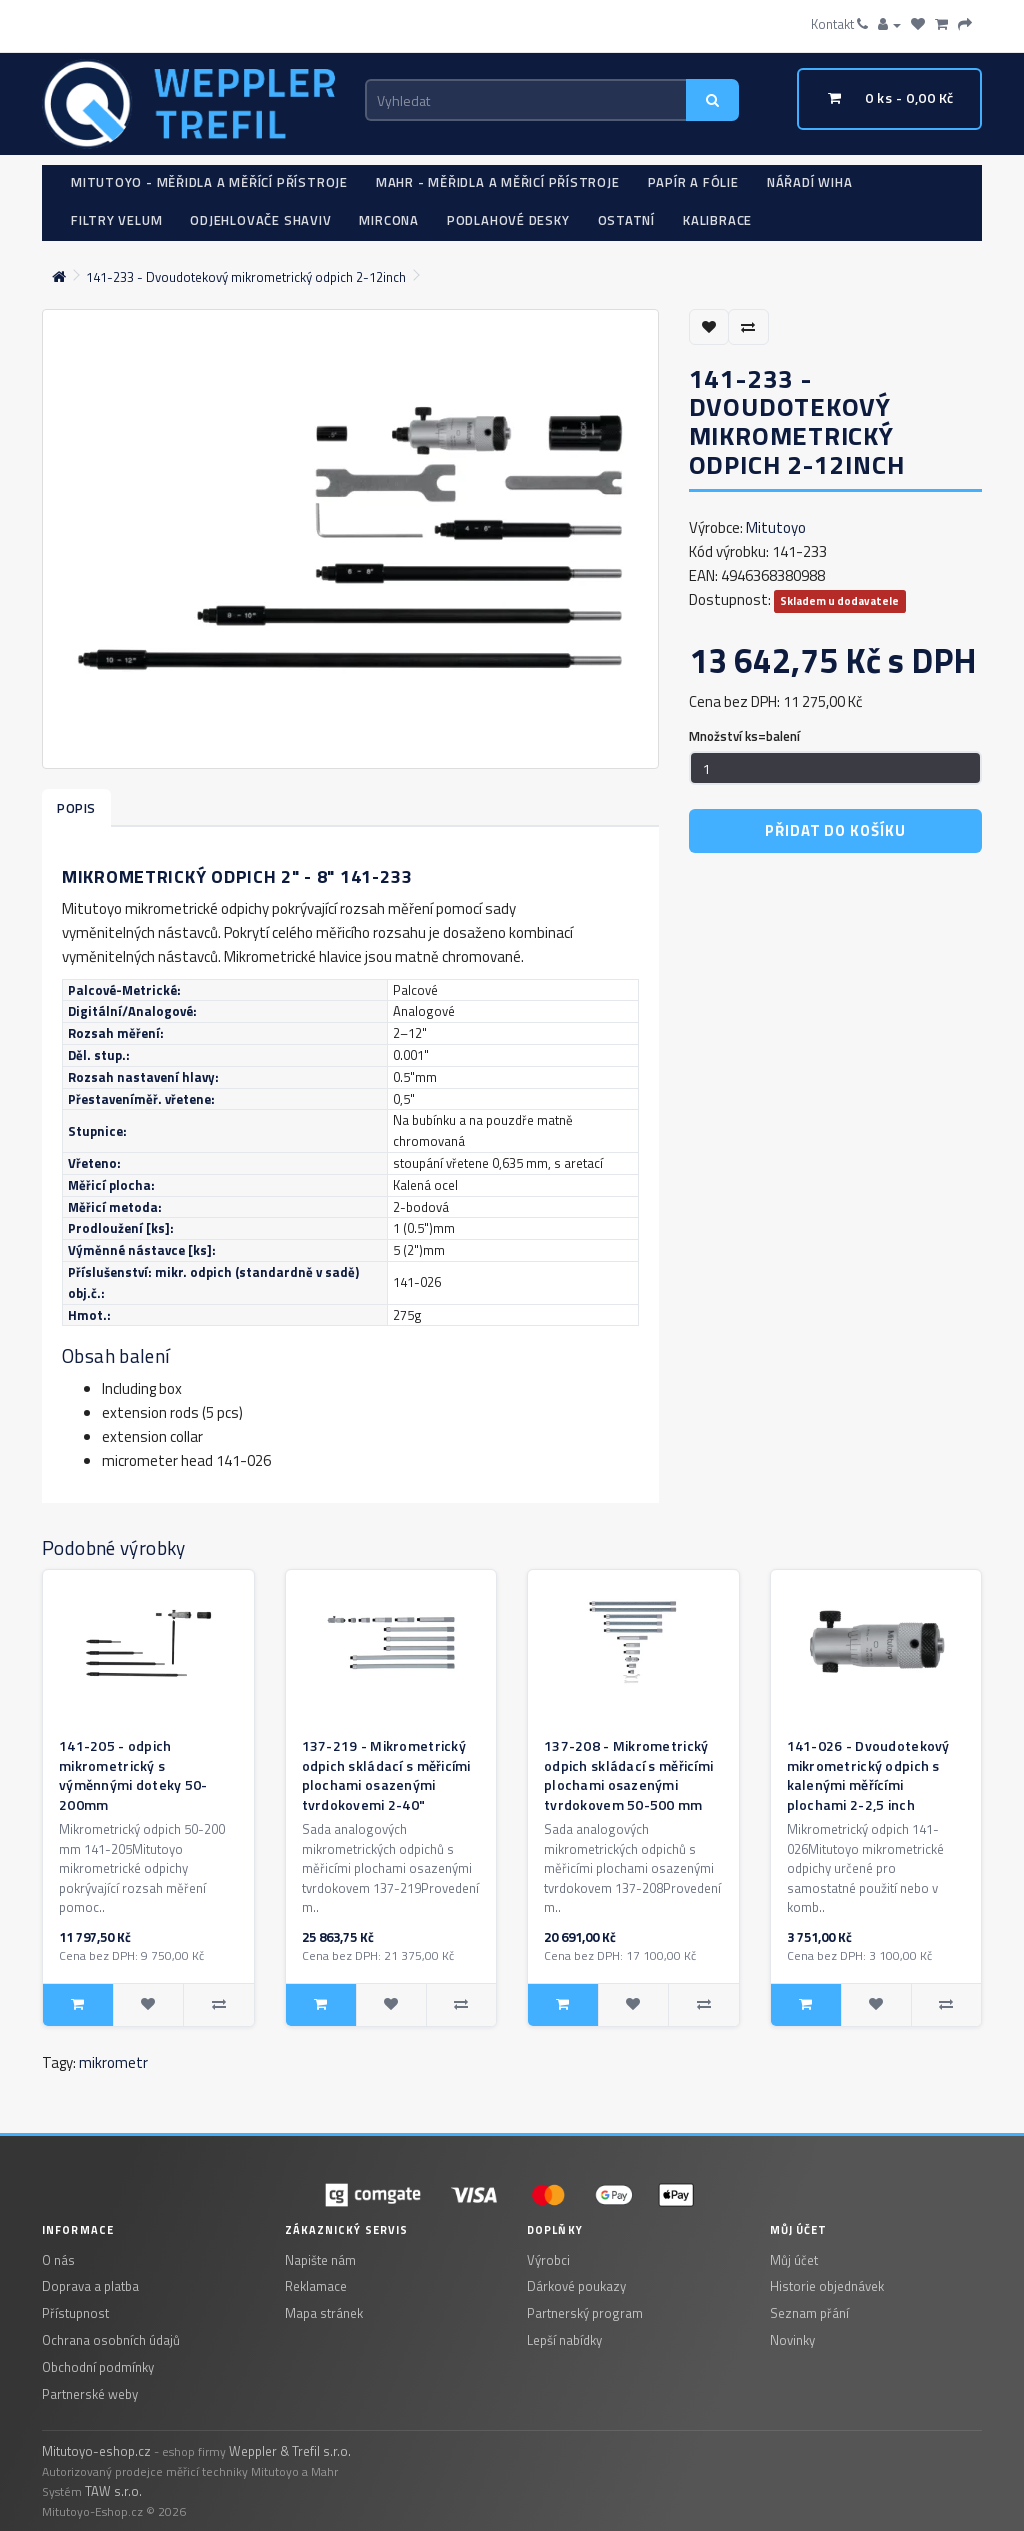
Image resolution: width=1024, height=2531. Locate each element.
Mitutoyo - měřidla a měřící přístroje (209, 182)
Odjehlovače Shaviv (260, 220)
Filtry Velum (116, 220)
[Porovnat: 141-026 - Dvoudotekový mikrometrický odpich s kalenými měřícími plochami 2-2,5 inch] (946, 2005)
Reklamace (316, 2286)
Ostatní (626, 220)
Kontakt (839, 24)
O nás (58, 2260)
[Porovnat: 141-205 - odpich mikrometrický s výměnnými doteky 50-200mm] (218, 2005)
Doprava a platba (90, 2286)
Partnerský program (585, 2313)
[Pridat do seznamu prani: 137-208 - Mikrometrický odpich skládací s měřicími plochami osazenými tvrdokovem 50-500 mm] (633, 2005)
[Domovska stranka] (59, 277)
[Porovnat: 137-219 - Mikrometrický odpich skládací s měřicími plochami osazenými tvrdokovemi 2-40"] (461, 2005)
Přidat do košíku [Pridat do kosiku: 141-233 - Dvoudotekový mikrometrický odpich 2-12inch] (835, 830)
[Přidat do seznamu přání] (709, 327)
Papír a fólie (693, 182)
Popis (76, 808)
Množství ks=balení (744, 736)
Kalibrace (717, 220)
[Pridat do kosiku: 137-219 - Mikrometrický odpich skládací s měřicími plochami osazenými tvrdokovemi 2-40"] (321, 2005)
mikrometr (113, 2062)
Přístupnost (75, 2313)
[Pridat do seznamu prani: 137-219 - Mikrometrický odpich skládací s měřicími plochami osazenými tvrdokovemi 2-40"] (391, 2005)
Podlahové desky (508, 220)
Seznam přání (809, 2313)
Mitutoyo (776, 527)
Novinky (792, 2340)
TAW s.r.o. (113, 2491)
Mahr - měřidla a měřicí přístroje (498, 182)
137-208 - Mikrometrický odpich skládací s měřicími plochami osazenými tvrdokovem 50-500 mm (628, 1775)
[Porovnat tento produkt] (748, 327)
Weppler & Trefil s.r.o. (290, 2451)
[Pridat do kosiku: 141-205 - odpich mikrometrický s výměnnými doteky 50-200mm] (78, 2005)
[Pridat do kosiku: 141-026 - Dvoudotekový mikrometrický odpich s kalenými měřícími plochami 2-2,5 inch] (806, 2005)
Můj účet (794, 2260)
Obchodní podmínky (98, 2367)
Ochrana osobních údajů (111, 2340)
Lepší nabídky (564, 2340)
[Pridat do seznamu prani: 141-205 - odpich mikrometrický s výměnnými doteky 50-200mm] (148, 2005)
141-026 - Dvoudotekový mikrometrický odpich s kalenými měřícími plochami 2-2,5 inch (868, 1775)
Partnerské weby (90, 2394)
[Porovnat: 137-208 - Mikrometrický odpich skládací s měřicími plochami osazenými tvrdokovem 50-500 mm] (703, 2005)
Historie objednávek (827, 2286)
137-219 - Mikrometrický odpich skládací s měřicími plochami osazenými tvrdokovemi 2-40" (386, 1775)
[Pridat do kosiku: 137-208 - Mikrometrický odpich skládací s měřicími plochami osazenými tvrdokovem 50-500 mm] (563, 2005)
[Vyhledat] (713, 100)
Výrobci (548, 2260)
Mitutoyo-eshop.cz (96, 2451)
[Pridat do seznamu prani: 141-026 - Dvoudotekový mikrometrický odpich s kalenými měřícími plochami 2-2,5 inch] (876, 2005)
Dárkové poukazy (576, 2286)
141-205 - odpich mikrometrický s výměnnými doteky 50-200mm (133, 1775)
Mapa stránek (324, 2313)
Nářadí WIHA (810, 182)
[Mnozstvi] (835, 768)
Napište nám (320, 2260)
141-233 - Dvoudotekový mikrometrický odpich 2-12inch (246, 277)
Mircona (388, 220)
